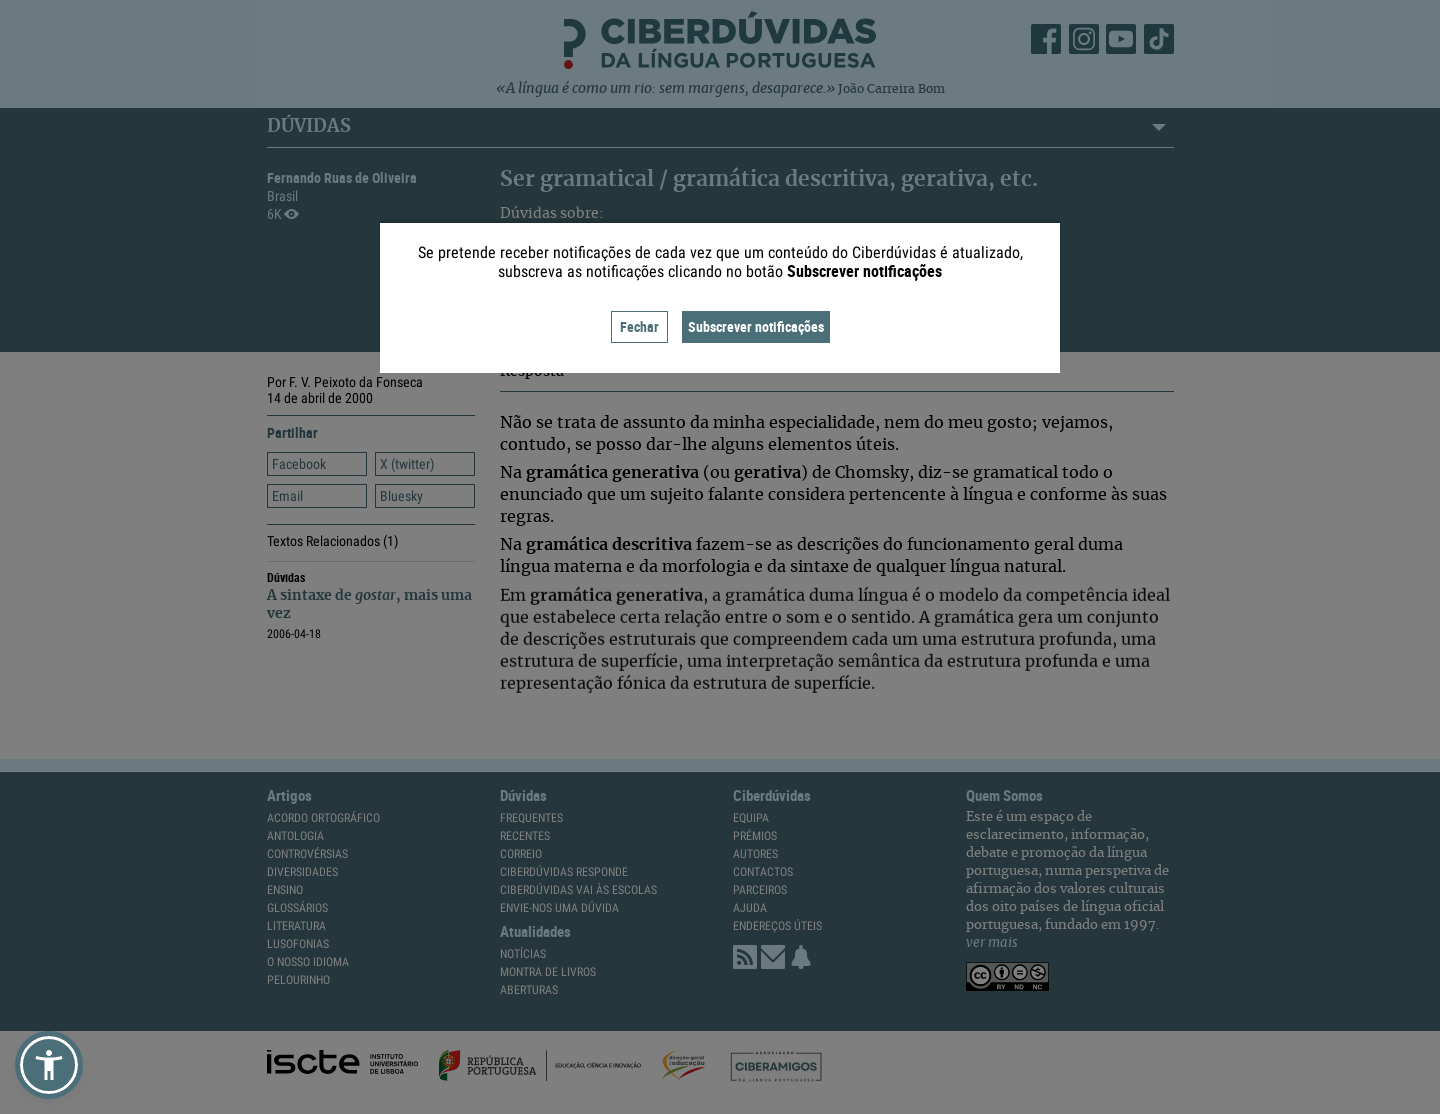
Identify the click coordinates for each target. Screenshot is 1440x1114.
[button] (49, 1065)
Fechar (639, 326)
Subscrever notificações (756, 326)
